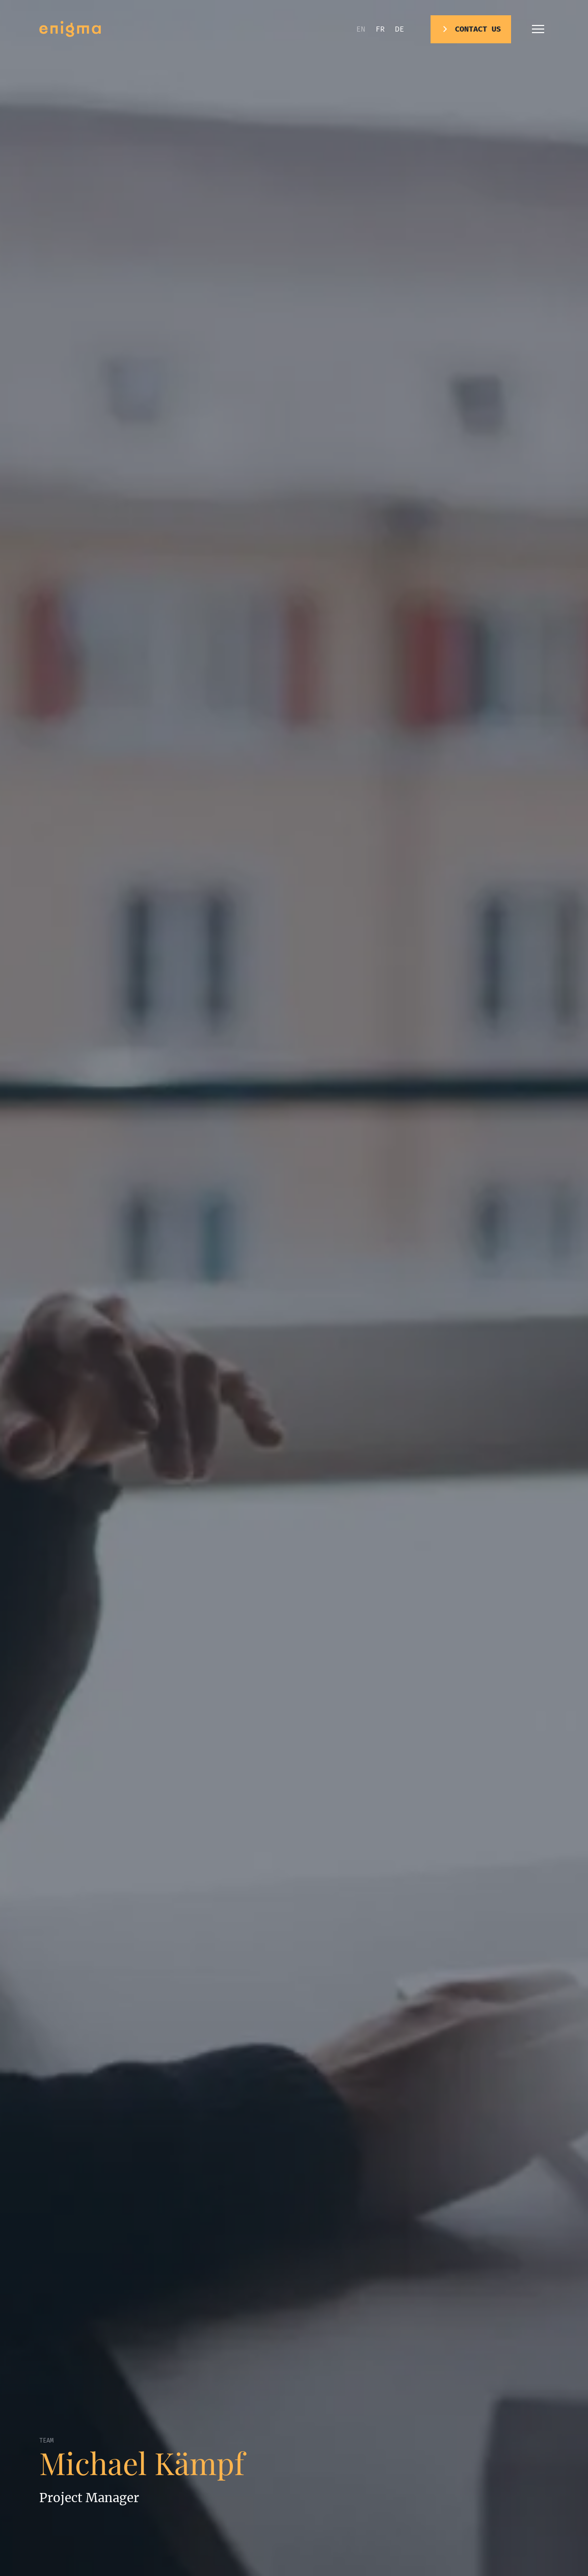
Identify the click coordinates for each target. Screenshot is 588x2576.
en (360, 29)
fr (380, 29)
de (399, 29)
